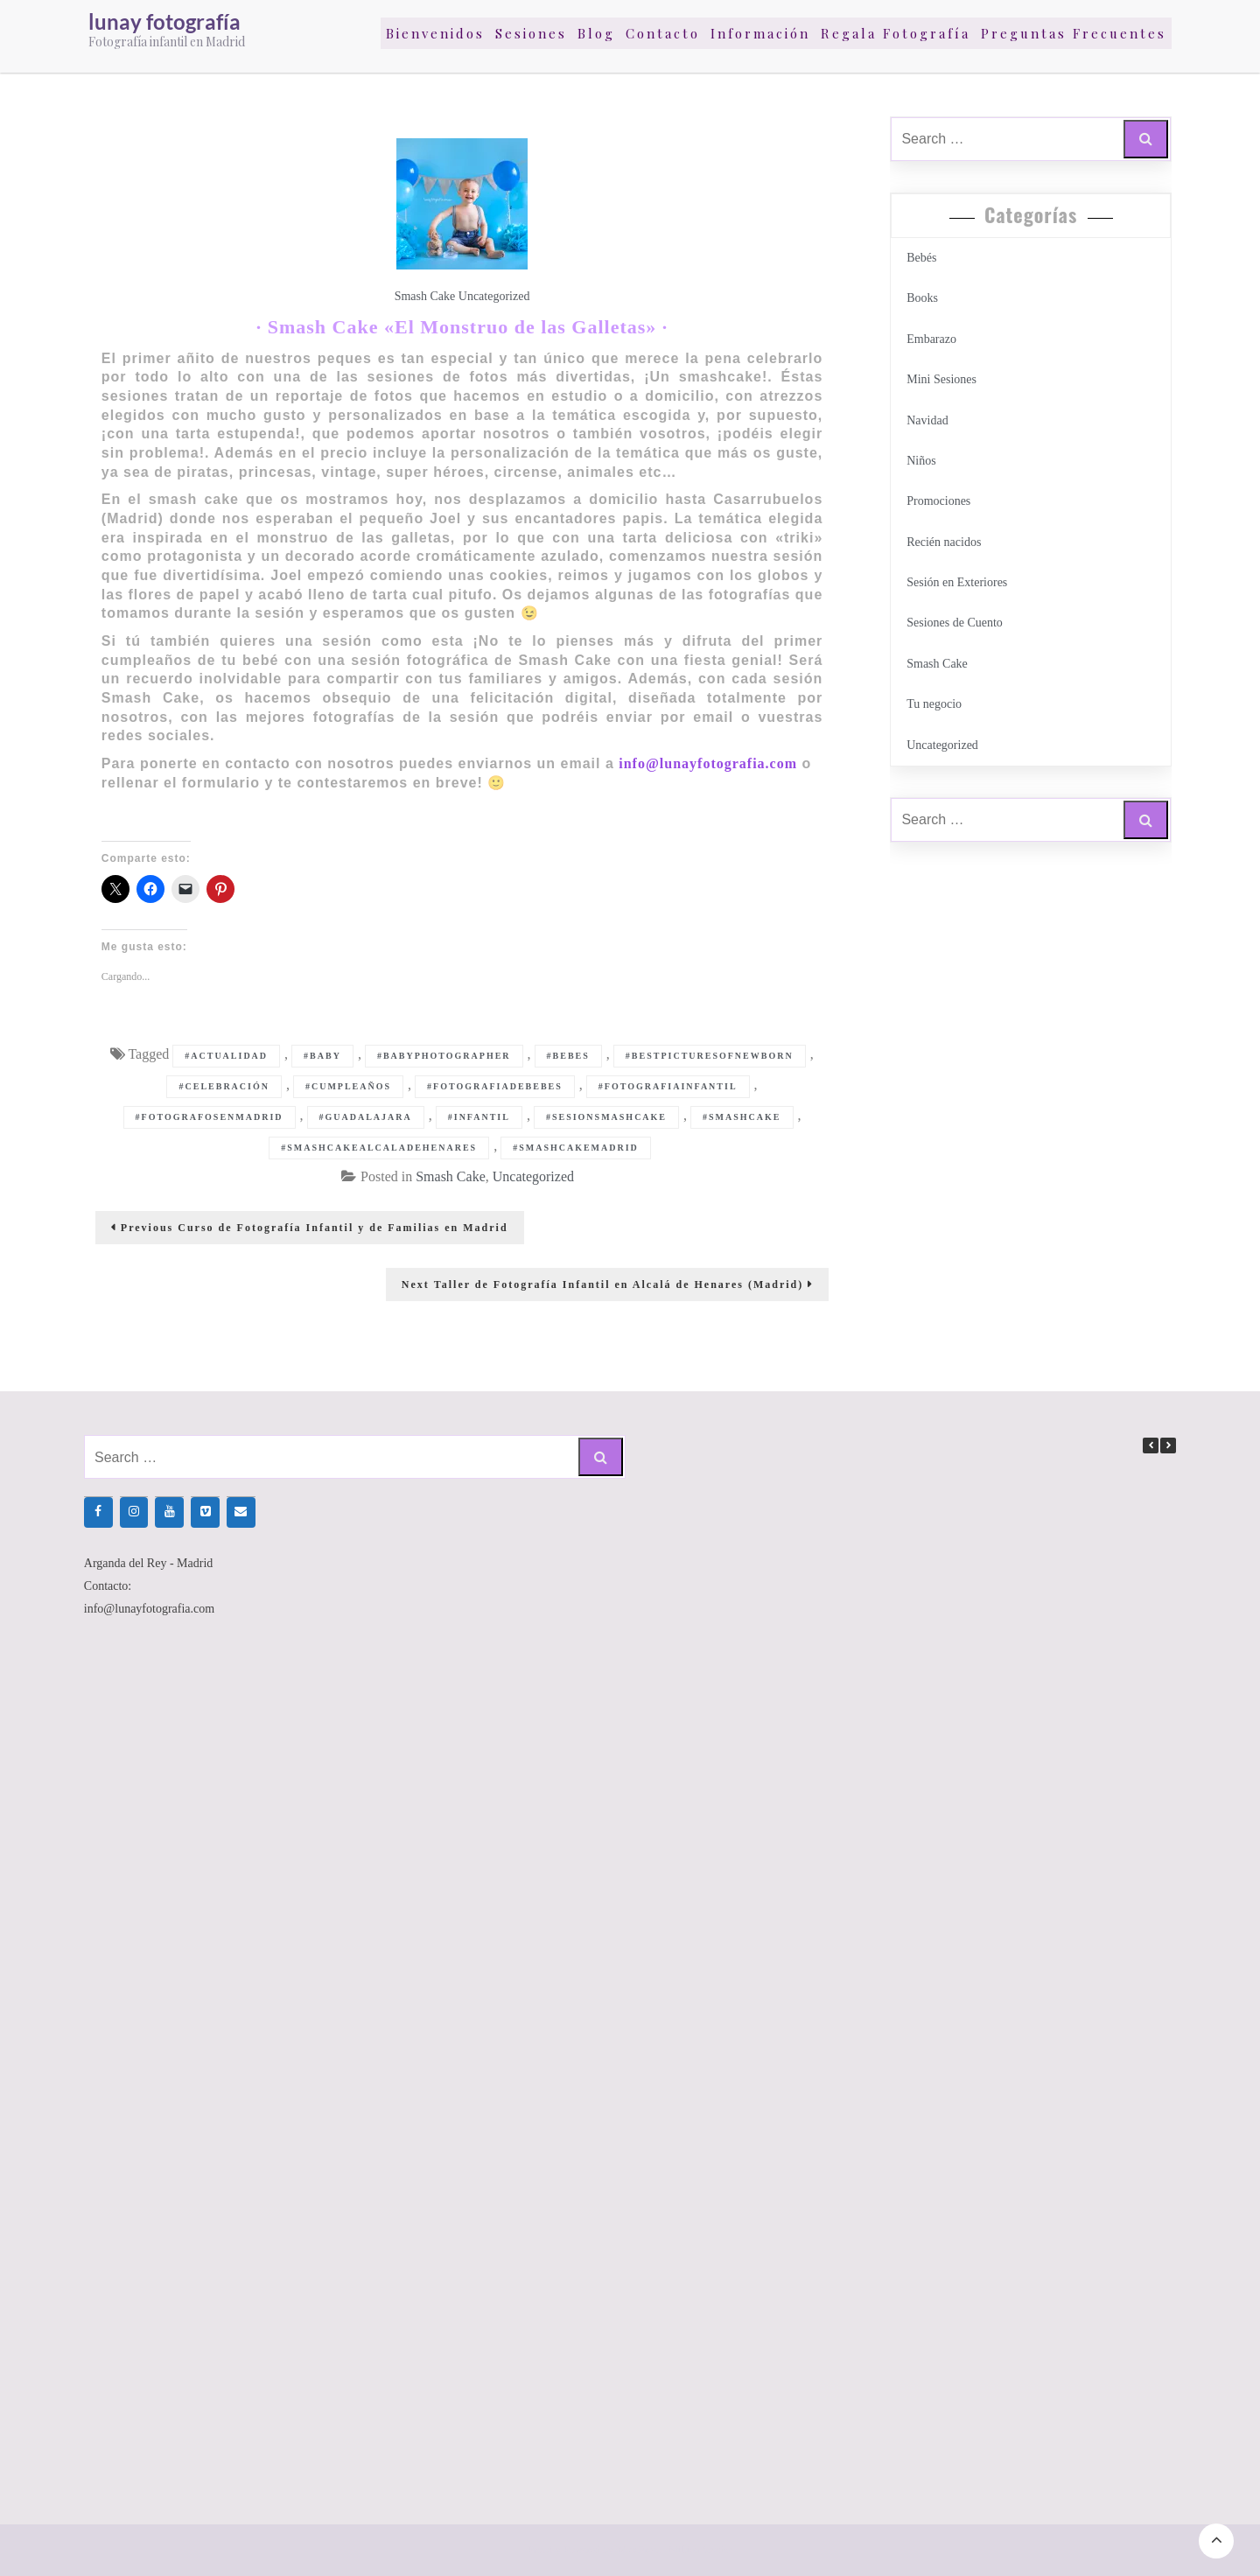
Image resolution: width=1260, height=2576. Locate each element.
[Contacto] (241, 1512)
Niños (920, 460)
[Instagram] (134, 1512)
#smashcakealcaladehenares (379, 1147)
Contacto (663, 33)
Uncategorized (494, 296)
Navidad (927, 420)
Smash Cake (425, 296)
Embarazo (931, 339)
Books (922, 297)
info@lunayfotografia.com (708, 763)
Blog (596, 33)
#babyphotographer (444, 1055)
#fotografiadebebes (495, 1086)
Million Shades (700, 2550)
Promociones (938, 501)
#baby (322, 1055)
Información (760, 33)
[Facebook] (98, 1512)
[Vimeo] (205, 1512)
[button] (1168, 1445)
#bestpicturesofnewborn (710, 1055)
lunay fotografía (164, 21)
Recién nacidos (943, 542)
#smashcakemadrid (576, 1147)
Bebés (921, 257)
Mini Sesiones (941, 379)
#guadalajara (365, 1117)
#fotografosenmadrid (210, 1117)
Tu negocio (934, 703)
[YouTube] (169, 1512)
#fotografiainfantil (668, 1086)
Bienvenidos (435, 33)
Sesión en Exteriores (956, 582)
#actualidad (226, 1055)
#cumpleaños (348, 1086)
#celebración (223, 1086)
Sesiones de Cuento (954, 622)
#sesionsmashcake (606, 1117)
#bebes (568, 1055)
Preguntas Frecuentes (1073, 33)
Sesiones (531, 33)
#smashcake (741, 1117)
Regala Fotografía (895, 33)
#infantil (479, 1117)
